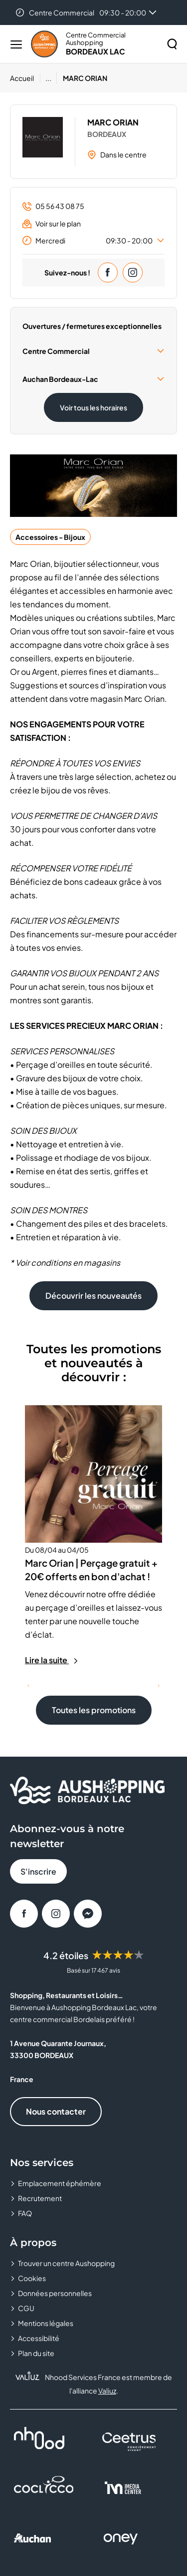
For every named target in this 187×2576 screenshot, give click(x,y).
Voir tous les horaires (93, 407)
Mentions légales (45, 2323)
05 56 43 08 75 (53, 206)
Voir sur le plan (51, 223)
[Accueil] (25, 77)
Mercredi (93, 240)
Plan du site (36, 2353)
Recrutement (40, 2198)
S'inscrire (38, 1871)
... (48, 77)
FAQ (25, 2213)
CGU (26, 2308)
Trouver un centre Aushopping (66, 2263)
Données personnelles (55, 2293)
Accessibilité (38, 2338)
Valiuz (107, 2390)
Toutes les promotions (94, 1710)
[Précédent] (28, 1686)
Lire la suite (51, 1660)
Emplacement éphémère (59, 2183)
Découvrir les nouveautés (93, 1295)
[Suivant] (159, 1686)
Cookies (32, 2278)
